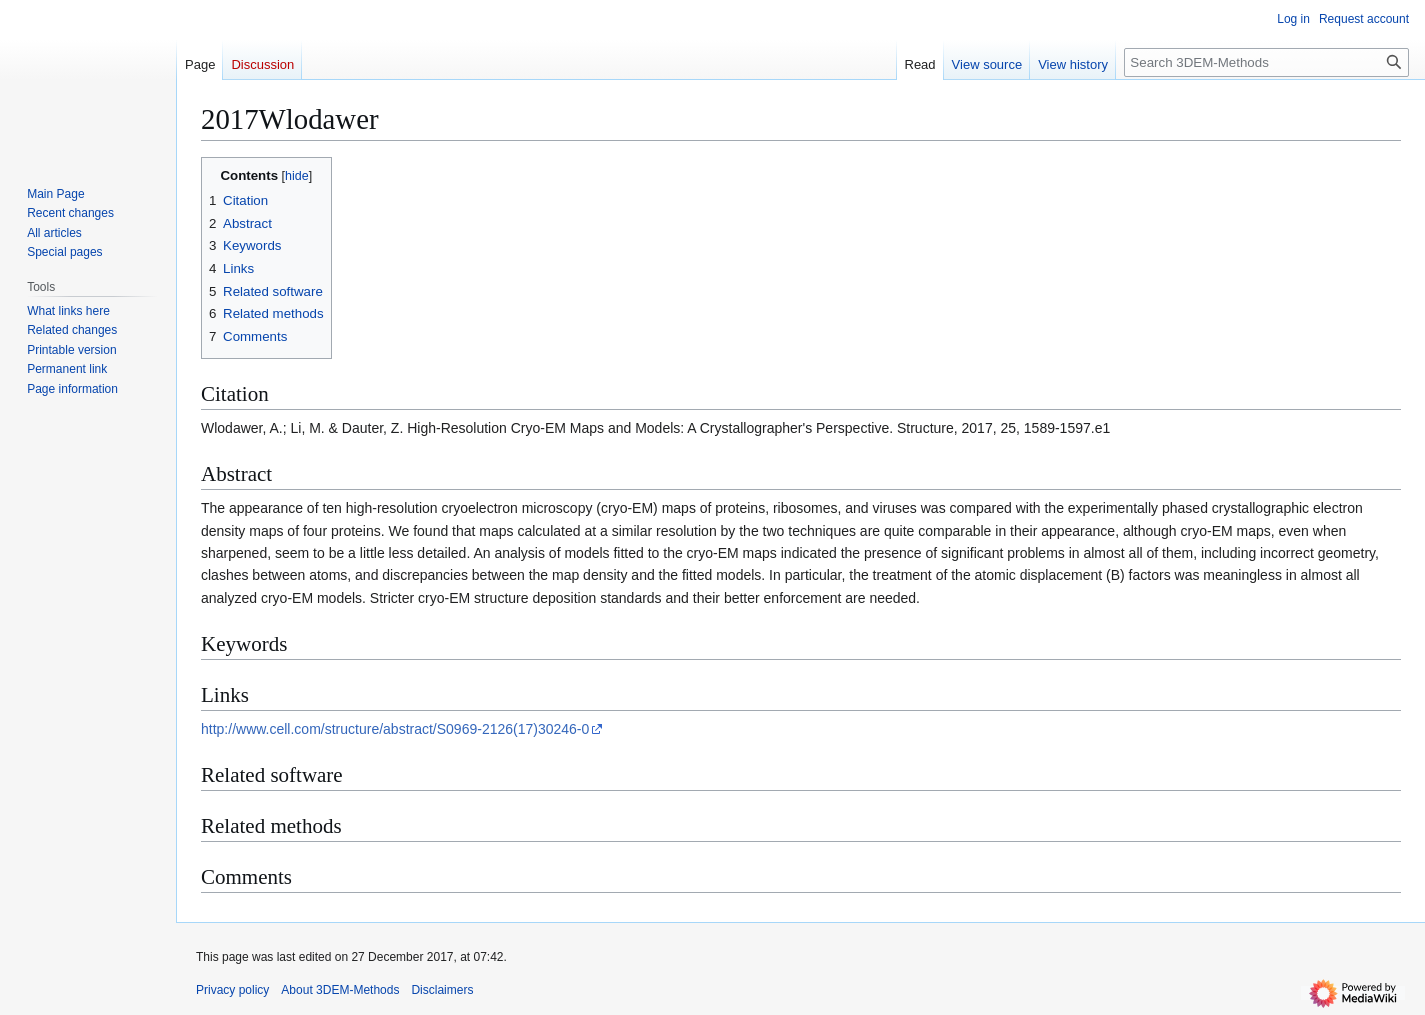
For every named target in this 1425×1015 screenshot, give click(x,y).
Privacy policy (232, 990)
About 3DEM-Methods (340, 990)
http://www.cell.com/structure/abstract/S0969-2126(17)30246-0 (395, 729)
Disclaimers (442, 990)
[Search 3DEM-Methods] (1266, 62)
